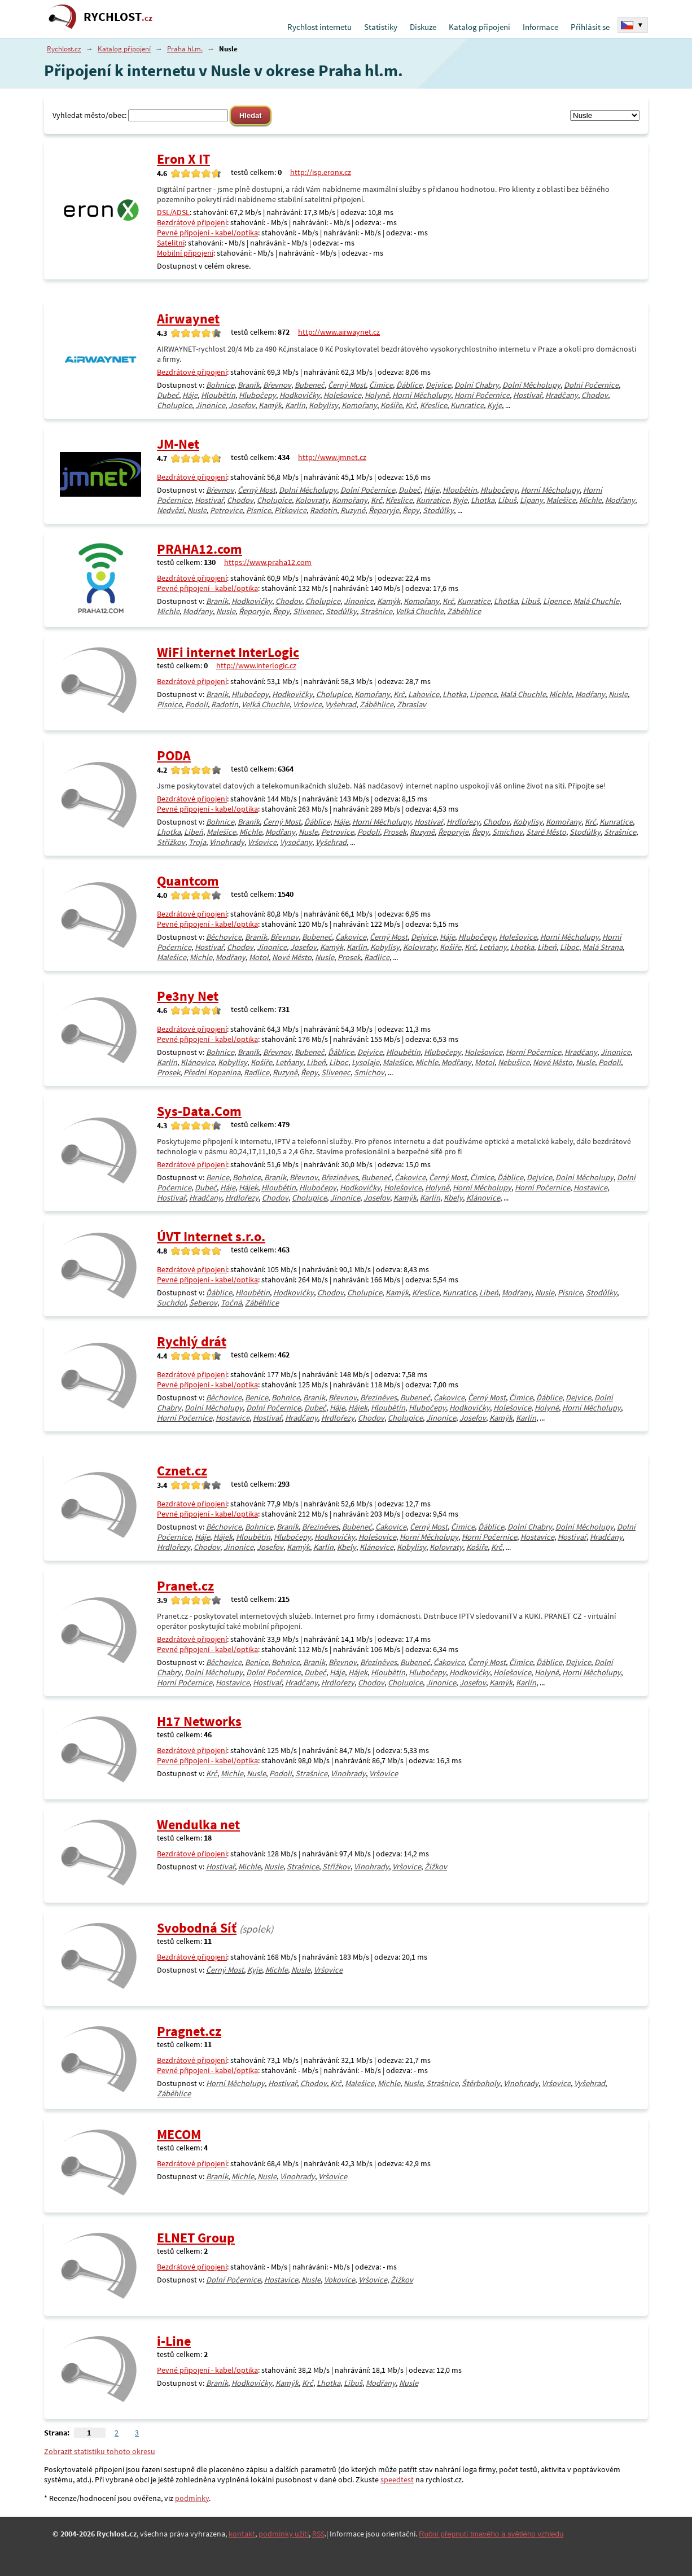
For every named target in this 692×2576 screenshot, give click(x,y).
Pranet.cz (185, 1586)
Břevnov (277, 385)
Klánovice (197, 1062)
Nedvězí (170, 510)
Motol (259, 957)
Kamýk (270, 405)
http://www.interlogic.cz (256, 665)
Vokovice (339, 2280)
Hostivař (527, 395)
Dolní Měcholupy (531, 385)
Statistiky (380, 26)
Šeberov (203, 1303)
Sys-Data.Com (199, 1111)
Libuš (507, 500)
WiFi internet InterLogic (228, 652)
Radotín (323, 510)
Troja (197, 842)
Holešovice (342, 395)
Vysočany (296, 842)
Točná (231, 1303)
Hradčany (561, 395)
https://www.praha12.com (268, 562)
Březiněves (339, 1177)
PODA (174, 755)
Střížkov (171, 842)
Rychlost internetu (319, 26)
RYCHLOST (118, 16)
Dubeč (168, 395)
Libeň (193, 832)
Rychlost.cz (64, 49)
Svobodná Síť (196, 1928)
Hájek (248, 1187)
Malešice (561, 500)
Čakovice (350, 937)
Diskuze (423, 26)
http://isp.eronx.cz (320, 172)
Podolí (196, 704)
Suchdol (171, 1303)
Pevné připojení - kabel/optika (207, 232)
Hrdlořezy (463, 822)
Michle (590, 500)
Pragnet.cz (189, 2031)
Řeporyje (384, 510)
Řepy (410, 510)
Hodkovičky (299, 395)
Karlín (295, 405)
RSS (318, 2534)
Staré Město (546, 832)
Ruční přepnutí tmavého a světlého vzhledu (491, 2534)
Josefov (242, 405)
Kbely (453, 1198)
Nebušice (513, 1062)
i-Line (174, 2341)
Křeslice (433, 405)
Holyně (377, 395)
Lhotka (482, 500)
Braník (249, 385)
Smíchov (507, 832)
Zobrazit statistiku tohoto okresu (99, 2451)
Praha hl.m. (185, 49)
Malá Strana (602, 947)
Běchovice (224, 937)
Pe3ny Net (187, 996)
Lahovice (423, 694)
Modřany (620, 500)
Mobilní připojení (185, 253)
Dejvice (438, 385)
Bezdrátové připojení (192, 222)
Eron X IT (183, 159)
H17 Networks (199, 1721)
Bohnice (220, 385)
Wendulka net (198, 1824)
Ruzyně (352, 510)
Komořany (359, 405)
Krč (411, 405)
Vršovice (307, 704)
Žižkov (435, 1866)
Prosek (394, 832)
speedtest (397, 2479)
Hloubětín (218, 395)
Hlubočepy (257, 395)
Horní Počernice (482, 395)
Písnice (258, 510)
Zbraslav (411, 704)
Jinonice (210, 405)
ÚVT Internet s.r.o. (211, 1236)
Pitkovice (290, 510)
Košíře (391, 405)
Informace (540, 26)
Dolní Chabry (476, 385)
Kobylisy (323, 405)
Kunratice (467, 405)
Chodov (594, 395)
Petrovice (226, 510)
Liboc (569, 947)
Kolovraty (312, 500)
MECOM (179, 2134)
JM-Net (178, 444)
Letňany (493, 947)
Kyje (494, 405)
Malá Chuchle (596, 601)
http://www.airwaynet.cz (339, 332)
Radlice (376, 957)
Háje (190, 395)
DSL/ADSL (173, 212)
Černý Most (347, 385)
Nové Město (292, 957)
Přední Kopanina (211, 1072)
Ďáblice (409, 385)
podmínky (192, 2498)
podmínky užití (284, 2534)
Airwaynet (188, 318)
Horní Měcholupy (421, 395)
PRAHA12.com (199, 549)
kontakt (242, 2534)
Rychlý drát (191, 1341)
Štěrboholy (481, 2083)
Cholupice (174, 405)
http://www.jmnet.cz (332, 457)
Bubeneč (310, 385)
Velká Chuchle (420, 611)
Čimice (381, 385)
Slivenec (307, 611)
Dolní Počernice (591, 385)
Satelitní (171, 243)
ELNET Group (196, 2237)
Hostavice (590, 1187)
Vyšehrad (340, 704)
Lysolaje (365, 1062)
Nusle (197, 510)
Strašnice (376, 611)
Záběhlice (464, 611)
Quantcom (188, 881)
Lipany (531, 500)
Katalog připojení (479, 26)
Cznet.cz (182, 1470)
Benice (217, 1177)
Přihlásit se (590, 26)
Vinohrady (226, 842)
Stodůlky (438, 510)
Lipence (556, 601)
